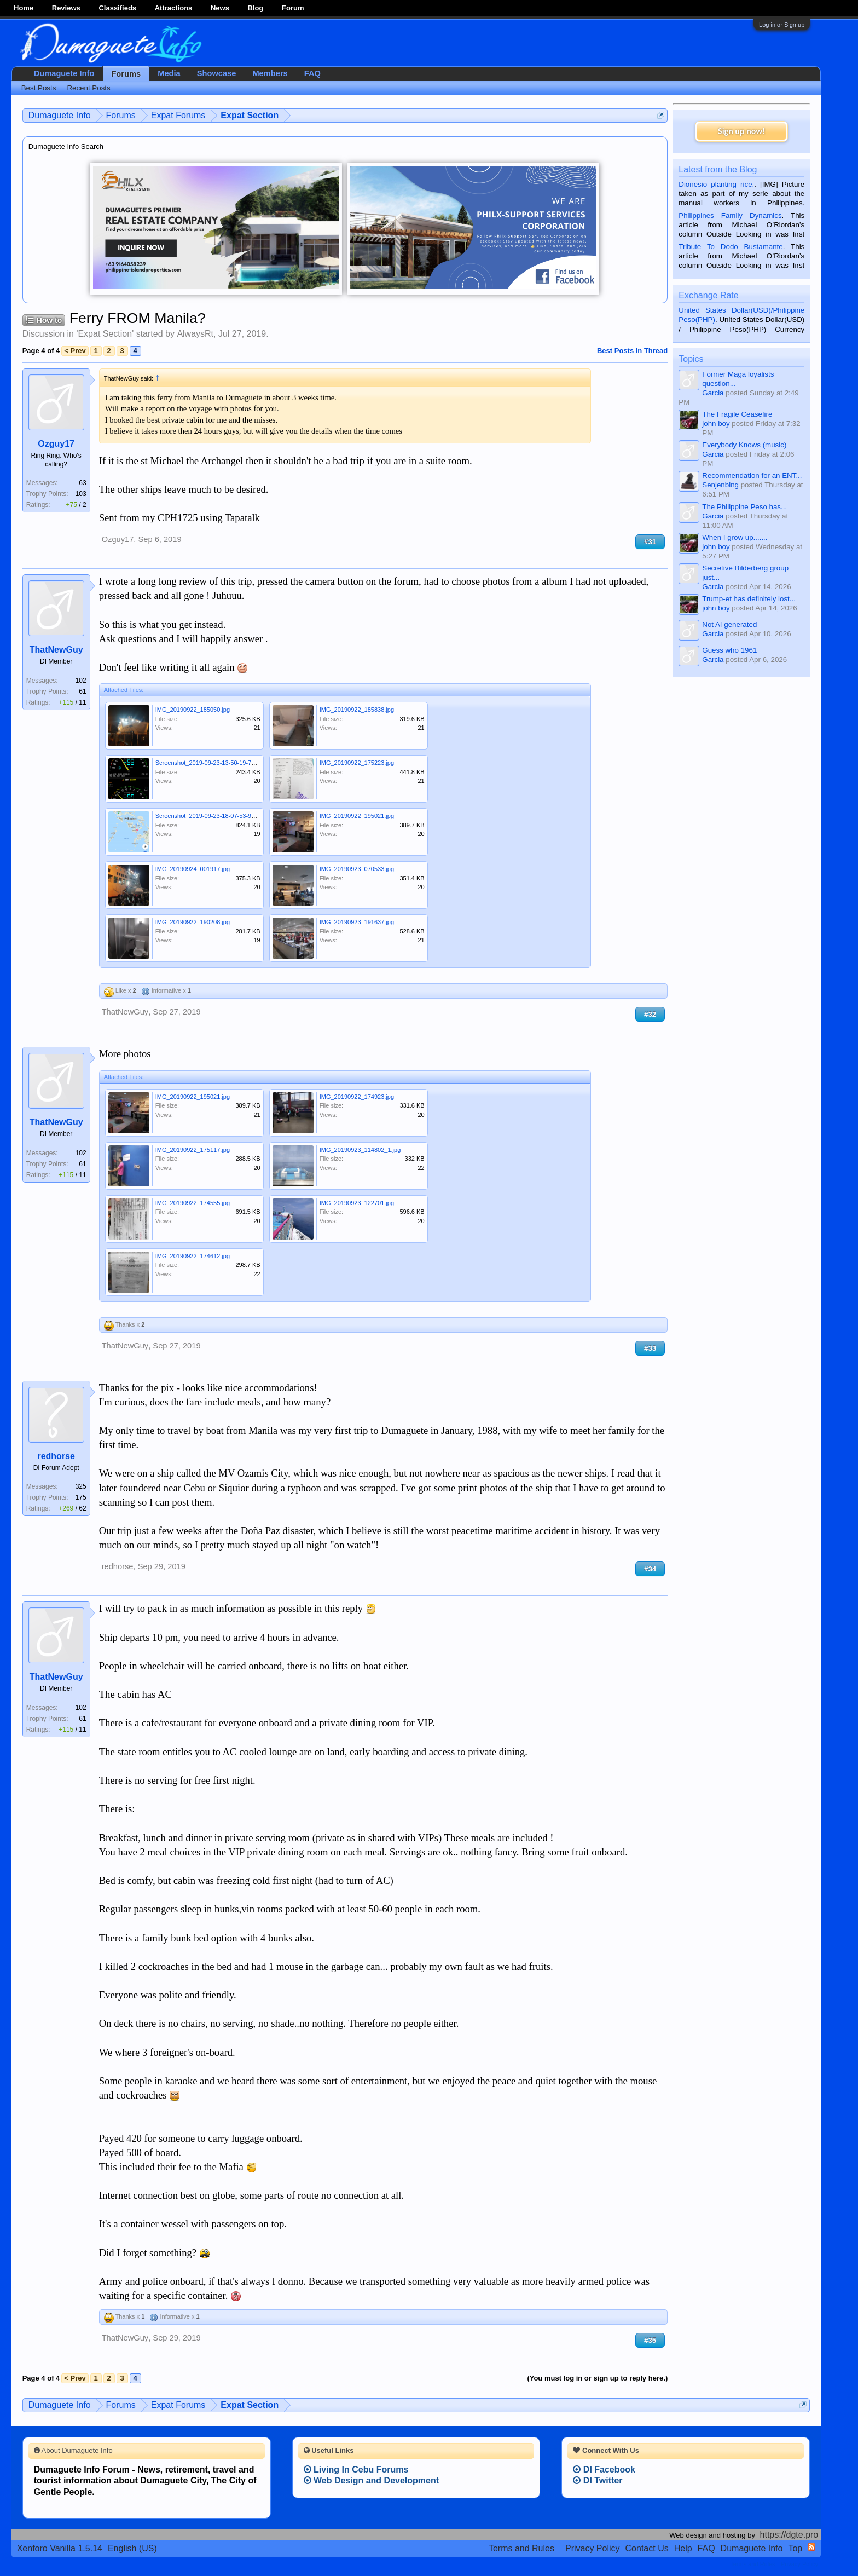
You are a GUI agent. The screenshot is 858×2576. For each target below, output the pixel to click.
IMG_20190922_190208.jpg (192, 922)
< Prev (74, 351)
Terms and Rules (521, 2548)
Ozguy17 (56, 443)
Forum (293, 8)
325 (81, 1486)
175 (81, 1497)
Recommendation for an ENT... (752, 475)
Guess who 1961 (729, 650)
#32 (650, 1014)
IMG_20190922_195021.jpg (357, 815)
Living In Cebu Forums (356, 2469)
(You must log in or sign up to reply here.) (597, 2378)
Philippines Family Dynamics (730, 215)
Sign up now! (741, 131)
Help (683, 2548)
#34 (650, 1569)
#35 (650, 2340)
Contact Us (647, 2548)
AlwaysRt (195, 333)
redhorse (55, 1456)
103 (81, 494)
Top (795, 2548)
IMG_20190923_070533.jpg (357, 869)
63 (82, 483)
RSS (811, 2547)
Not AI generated (729, 624)
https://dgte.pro (789, 2534)
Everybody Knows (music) (744, 445)
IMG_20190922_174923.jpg (357, 1096)
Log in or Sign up (781, 24)
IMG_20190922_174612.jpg (192, 1256)
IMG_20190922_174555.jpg (192, 1203)
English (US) (132, 2548)
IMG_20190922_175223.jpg (357, 762)
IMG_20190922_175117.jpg (192, 1149)
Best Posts (38, 88)
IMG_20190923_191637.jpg (357, 922)
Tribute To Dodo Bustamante (730, 247)
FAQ (312, 73)
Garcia (712, 393)
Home (23, 8)
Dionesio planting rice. (716, 184)
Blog (256, 8)
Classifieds (117, 8)
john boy (715, 423)
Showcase (216, 73)
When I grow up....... (734, 537)
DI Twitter (597, 2480)
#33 (650, 1348)
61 (82, 691)
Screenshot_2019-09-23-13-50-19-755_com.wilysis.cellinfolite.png (243, 762)
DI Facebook (604, 2469)
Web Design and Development (371, 2480)
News (220, 8)
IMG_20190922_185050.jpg (192, 709)
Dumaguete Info (64, 73)
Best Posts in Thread (632, 351)
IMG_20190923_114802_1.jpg (360, 1149)
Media (169, 73)
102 (81, 680)
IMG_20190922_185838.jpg (357, 709)
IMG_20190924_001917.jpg (192, 869)
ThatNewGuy (56, 649)
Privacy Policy (592, 2548)
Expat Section (105, 333)
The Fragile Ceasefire (737, 414)
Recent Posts (88, 88)
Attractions (174, 8)
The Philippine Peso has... (744, 507)
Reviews (66, 8)
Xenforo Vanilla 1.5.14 (59, 2548)
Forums (126, 74)
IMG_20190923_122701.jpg (357, 1203)
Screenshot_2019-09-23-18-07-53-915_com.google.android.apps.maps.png (256, 815)
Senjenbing (720, 485)
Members (269, 73)
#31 (650, 542)
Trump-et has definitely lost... (749, 599)
